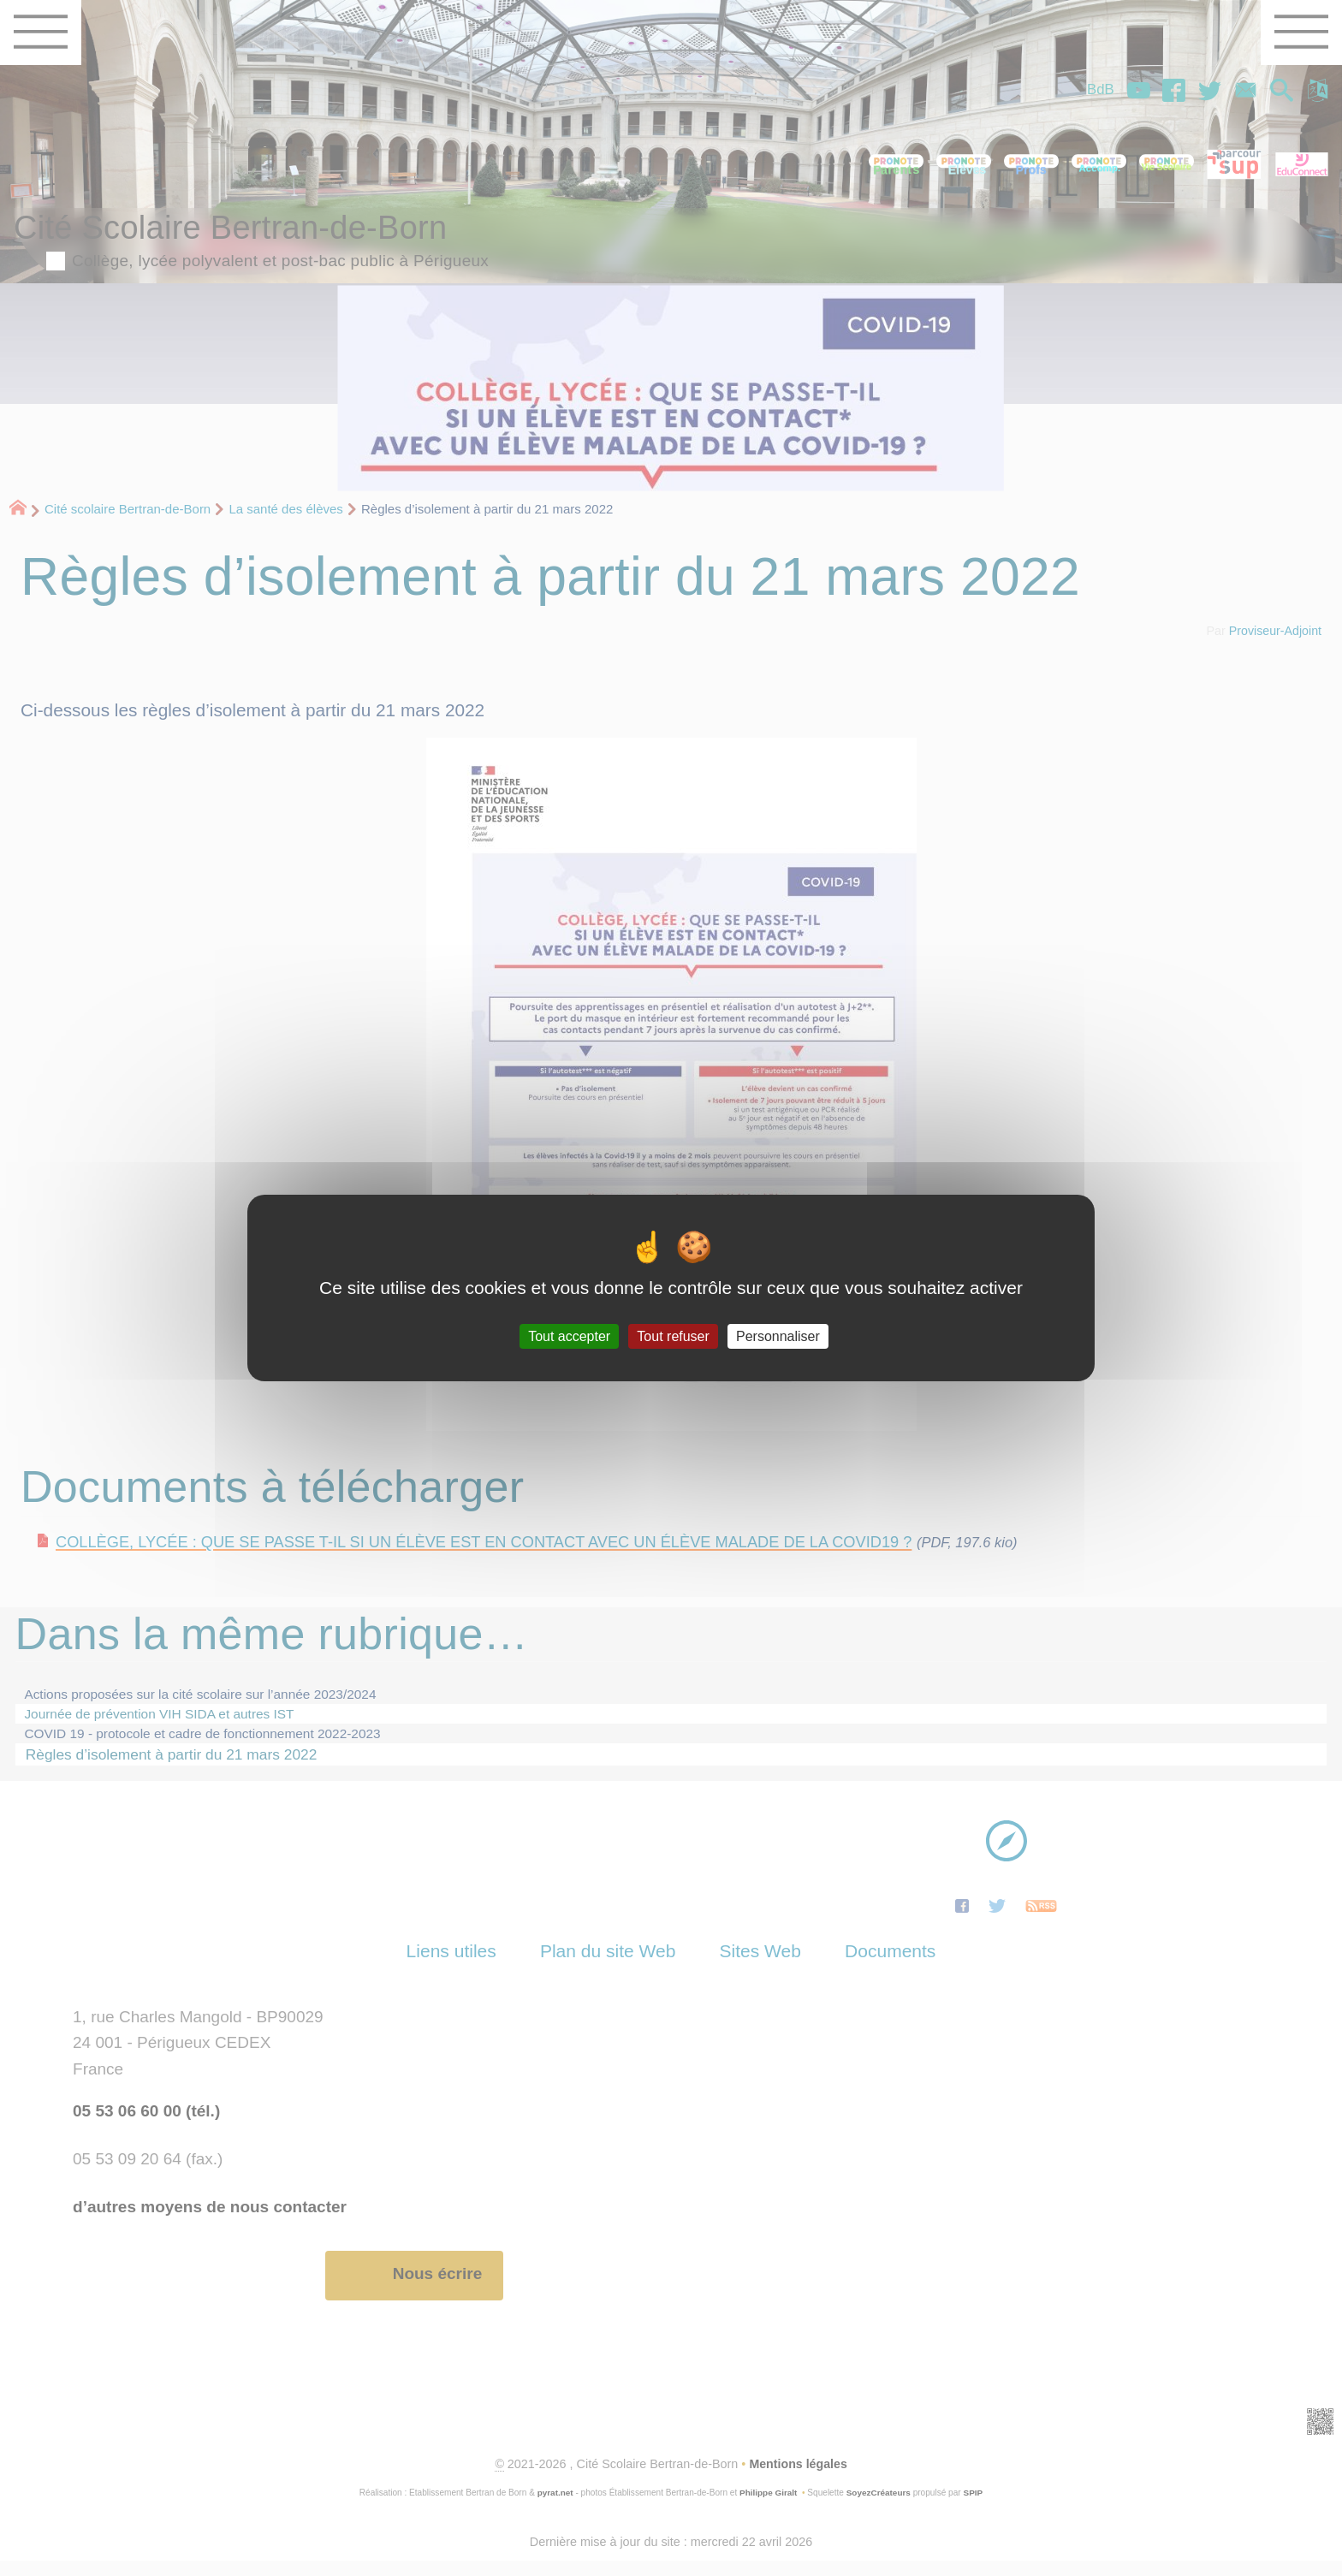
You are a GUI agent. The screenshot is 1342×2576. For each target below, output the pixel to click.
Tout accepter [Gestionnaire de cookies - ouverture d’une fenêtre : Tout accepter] (569, 1336)
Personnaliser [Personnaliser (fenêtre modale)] (778, 1336)
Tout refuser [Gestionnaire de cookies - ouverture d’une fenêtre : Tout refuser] (673, 1336)
